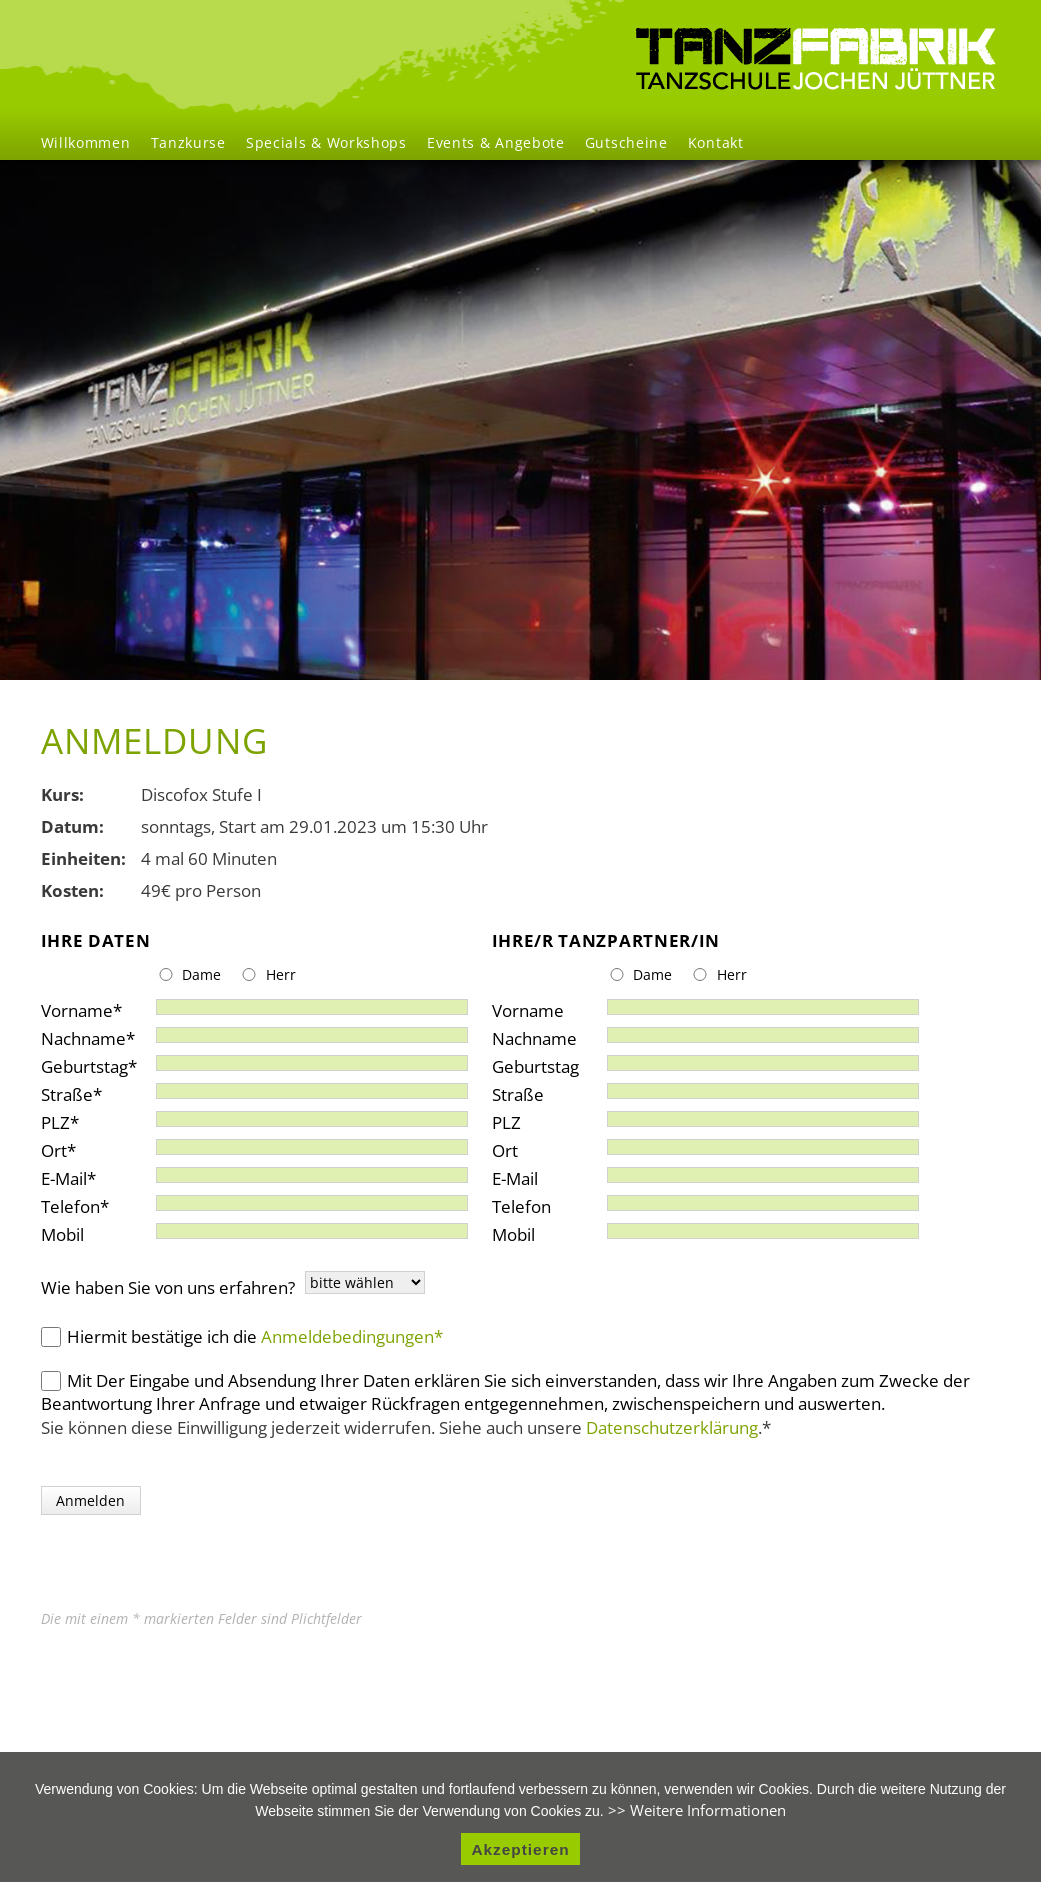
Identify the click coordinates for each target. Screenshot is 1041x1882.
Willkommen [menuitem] (816, 59)
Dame (201, 974)
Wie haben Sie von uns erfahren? (168, 1287)
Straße (79, 1090)
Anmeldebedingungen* (352, 1336)
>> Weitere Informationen (697, 1810)
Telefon (79, 1202)
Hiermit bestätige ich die (255, 1336)
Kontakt (716, 142)
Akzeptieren (520, 1849)
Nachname (88, 1034)
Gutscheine (626, 142)
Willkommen (86, 142)
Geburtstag (89, 1062)
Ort (79, 1146)
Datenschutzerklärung (672, 1427)
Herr (281, 974)
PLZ (79, 1118)
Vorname (81, 1006)
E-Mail (79, 1174)
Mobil (62, 1230)
